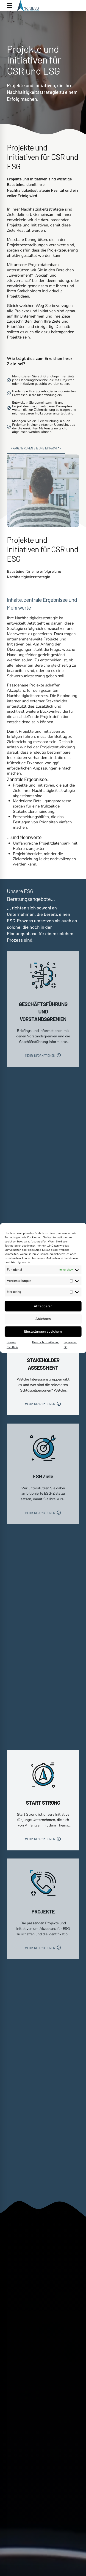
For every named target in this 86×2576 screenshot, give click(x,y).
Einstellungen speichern (43, 1331)
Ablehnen (43, 1319)
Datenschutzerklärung (45, 1342)
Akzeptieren (43, 1306)
